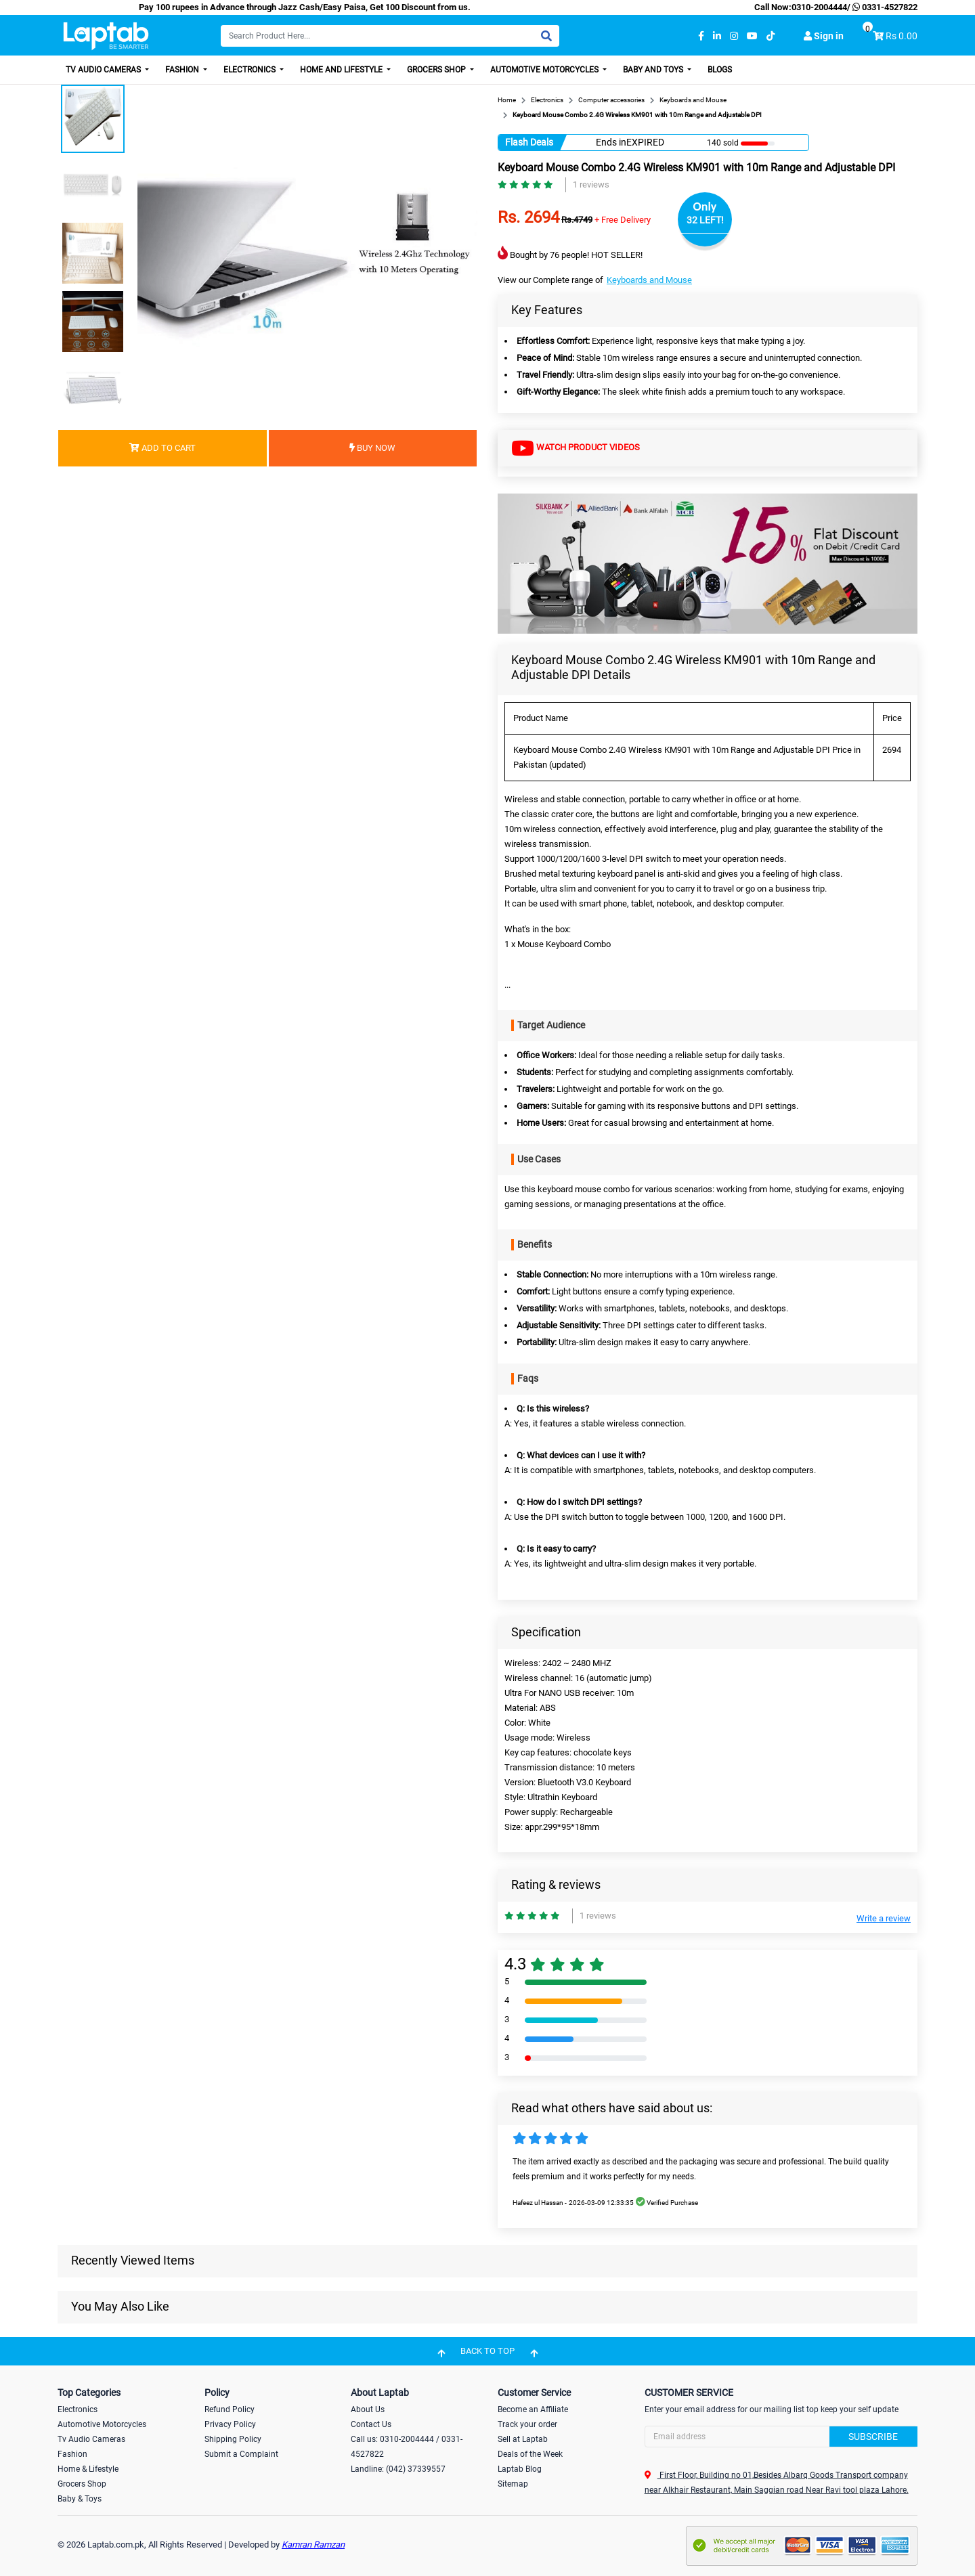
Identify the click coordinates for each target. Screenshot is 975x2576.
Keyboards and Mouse (649, 280)
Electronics (250, 69)
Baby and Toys (654, 69)
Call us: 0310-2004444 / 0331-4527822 (406, 2447)
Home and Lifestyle (342, 69)
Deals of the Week (530, 2454)
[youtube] (752, 36)
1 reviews (591, 184)
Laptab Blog (520, 2469)
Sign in (824, 35)
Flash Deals (529, 142)
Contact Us (371, 2424)
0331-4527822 (883, 7)
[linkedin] (717, 36)
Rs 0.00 (901, 35)
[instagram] (734, 36)
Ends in (611, 142)
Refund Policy (229, 2409)
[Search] (390, 36)
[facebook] (701, 36)
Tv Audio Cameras (91, 2439)
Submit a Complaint (241, 2454)
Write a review (884, 1918)
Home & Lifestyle (88, 2469)
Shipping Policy (232, 2439)
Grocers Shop (437, 69)
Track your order (527, 2424)
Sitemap (513, 2484)
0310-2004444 (819, 7)
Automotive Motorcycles (545, 69)
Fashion (183, 69)
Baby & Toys (80, 2499)
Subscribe (873, 2436)
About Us (368, 2409)
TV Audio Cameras (104, 69)
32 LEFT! (705, 220)
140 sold (723, 143)
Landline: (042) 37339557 (398, 2469)
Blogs (720, 69)
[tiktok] (770, 36)
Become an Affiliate (533, 2409)
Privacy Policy (230, 2424)
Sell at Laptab (523, 2439)
